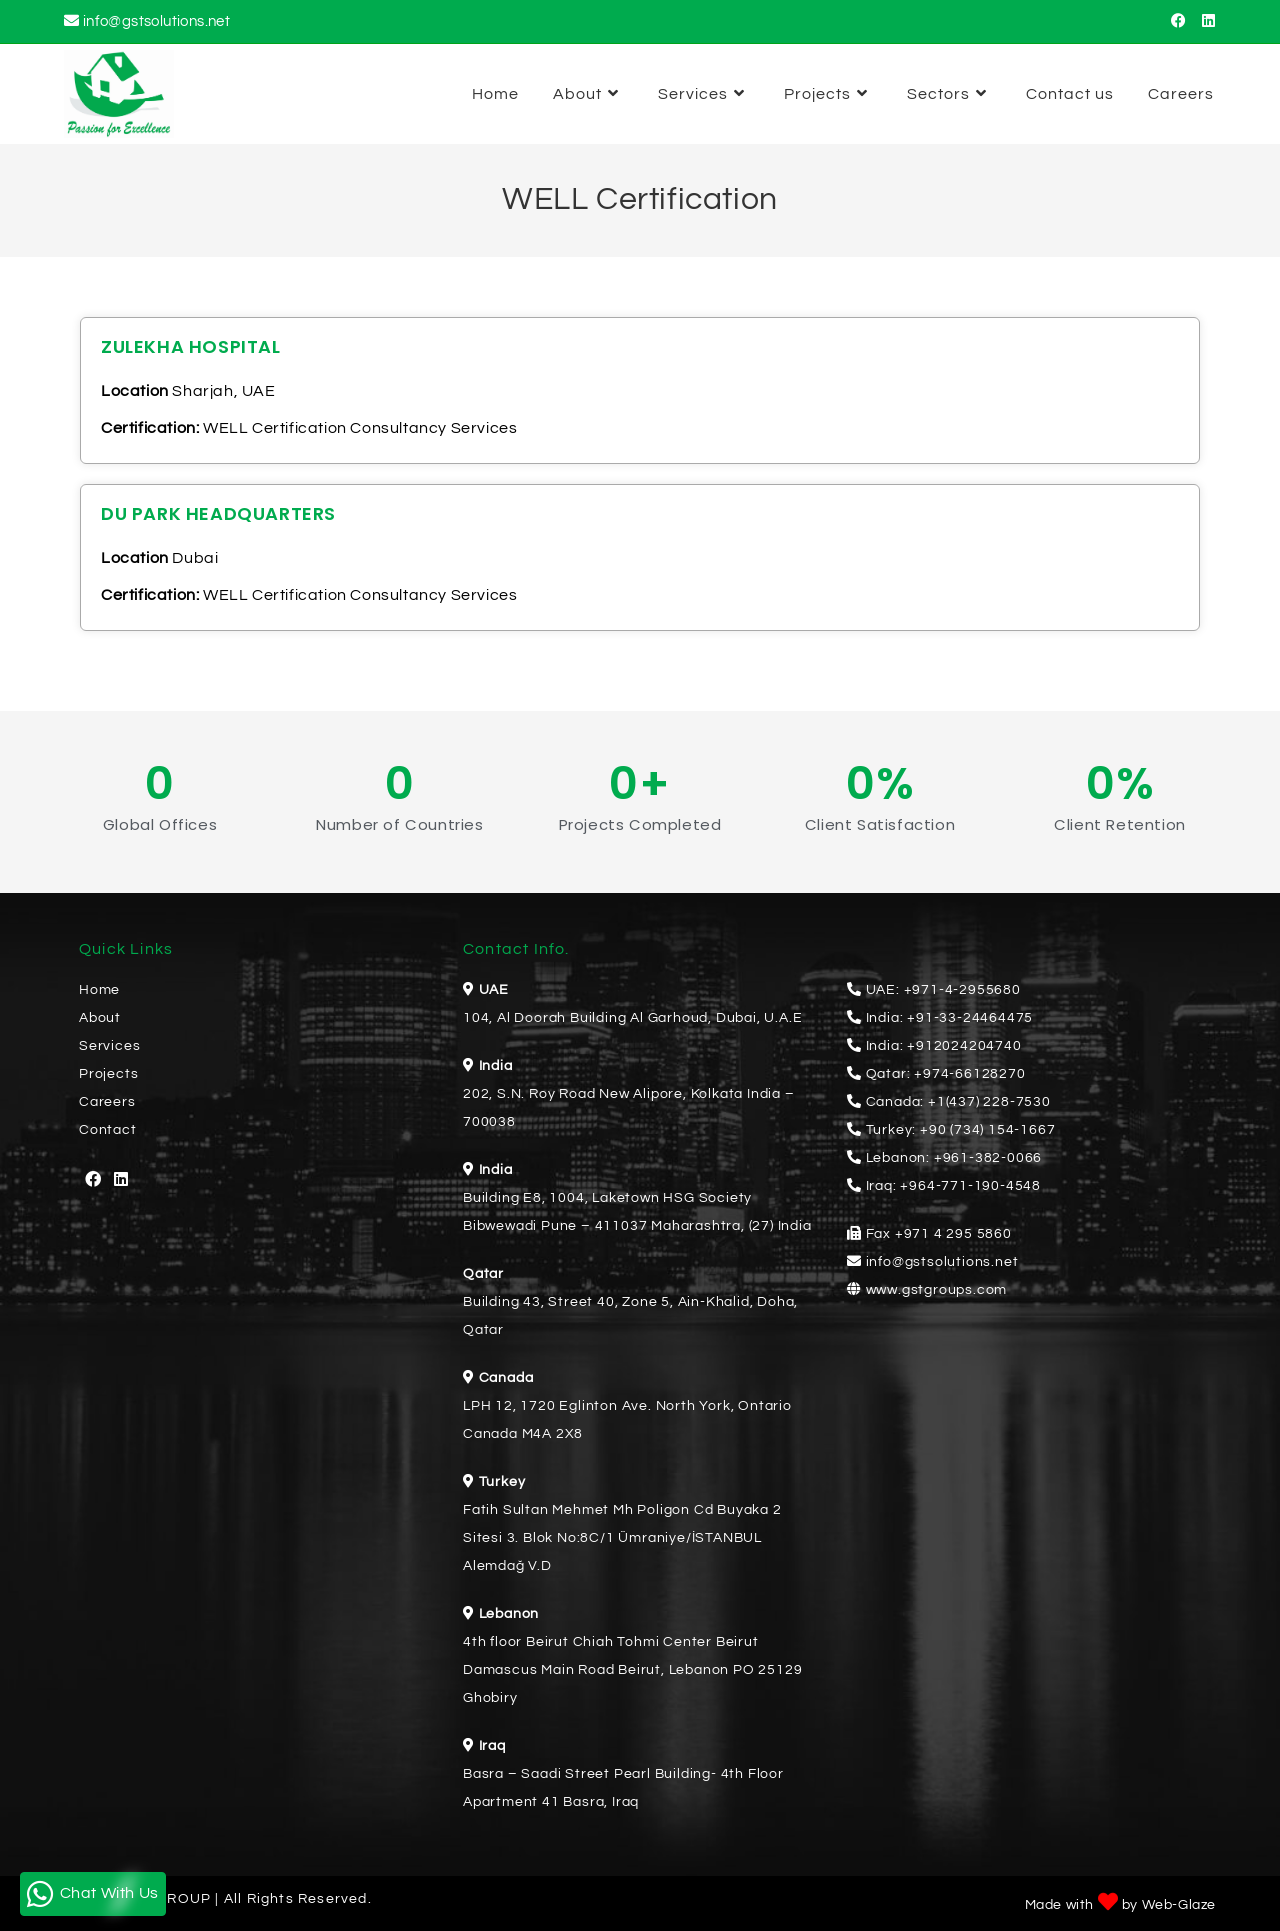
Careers (107, 1102)
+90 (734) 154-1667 (987, 1130)
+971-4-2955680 (962, 990)
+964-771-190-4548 (970, 1186)
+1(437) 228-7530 (989, 1102)
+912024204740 (964, 1046)
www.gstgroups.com (937, 1290)
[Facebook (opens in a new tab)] (1179, 22)
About (100, 1018)
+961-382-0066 (988, 1158)
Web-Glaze (1179, 1905)
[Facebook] (93, 1180)
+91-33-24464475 (970, 1018)
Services (109, 1046)
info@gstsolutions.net (156, 21)
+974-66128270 (969, 1074)
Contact (108, 1130)
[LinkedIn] (121, 1180)
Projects (108, 1074)
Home (99, 990)
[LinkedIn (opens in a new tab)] (1205, 22)
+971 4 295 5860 (953, 1234)
